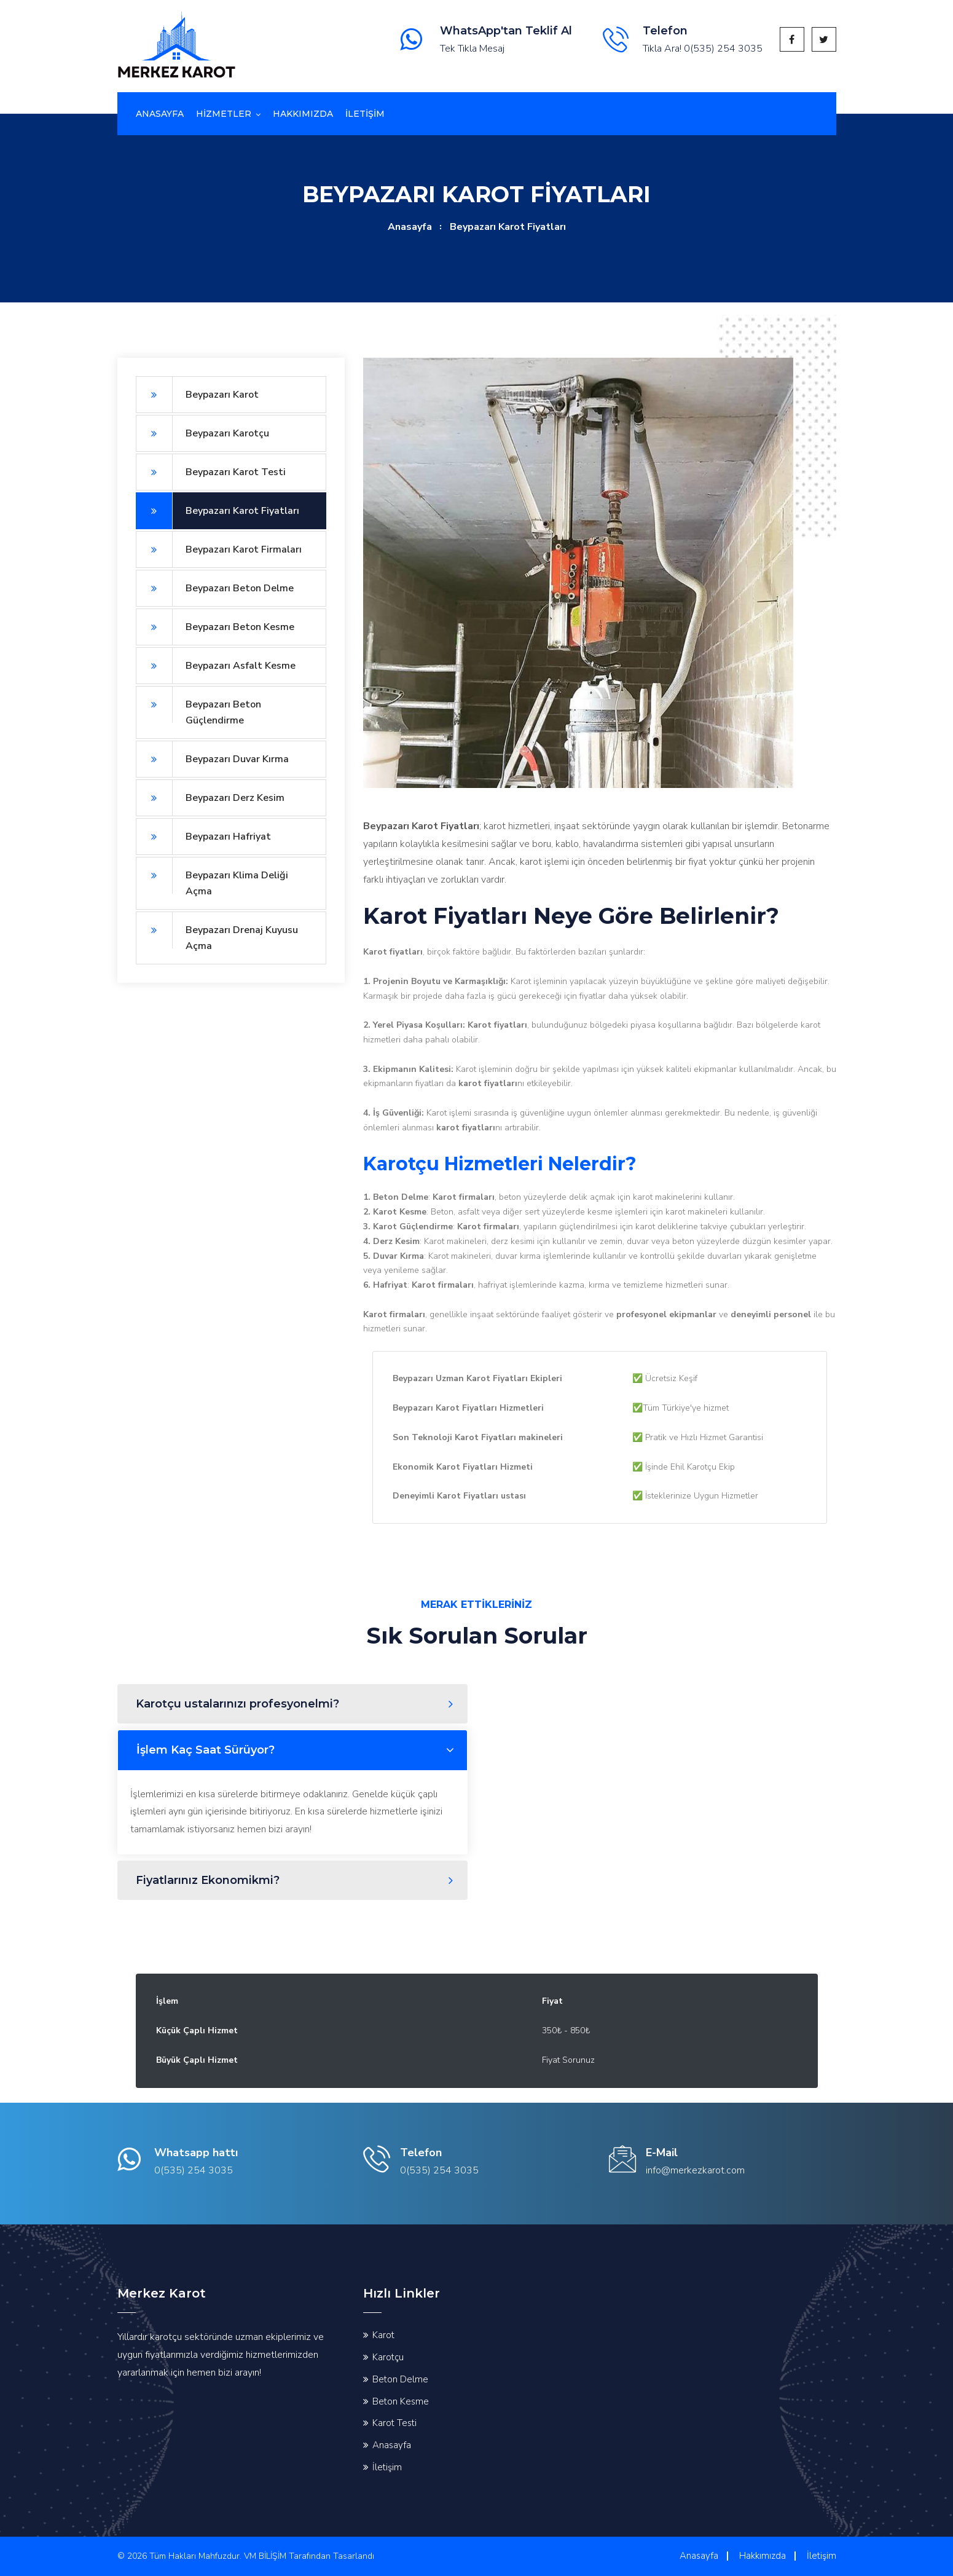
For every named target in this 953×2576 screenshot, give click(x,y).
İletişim (387, 2467)
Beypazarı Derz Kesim (210, 797)
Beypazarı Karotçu (202, 433)
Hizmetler (223, 113)
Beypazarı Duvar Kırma (212, 759)
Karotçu (388, 2357)
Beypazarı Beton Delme (215, 588)
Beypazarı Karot (197, 394)
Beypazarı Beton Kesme (215, 627)
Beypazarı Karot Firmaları (219, 549)
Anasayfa (160, 113)
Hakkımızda (303, 113)
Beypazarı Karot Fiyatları (217, 510)
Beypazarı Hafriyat (203, 836)
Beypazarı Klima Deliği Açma (212, 877)
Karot (383, 2335)
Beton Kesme (400, 2401)
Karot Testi (394, 2423)
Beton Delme (400, 2379)
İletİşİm (365, 113)
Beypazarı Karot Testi (211, 472)
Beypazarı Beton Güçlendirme (198, 706)
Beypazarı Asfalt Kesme (216, 665)
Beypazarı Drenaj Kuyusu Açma (217, 932)
